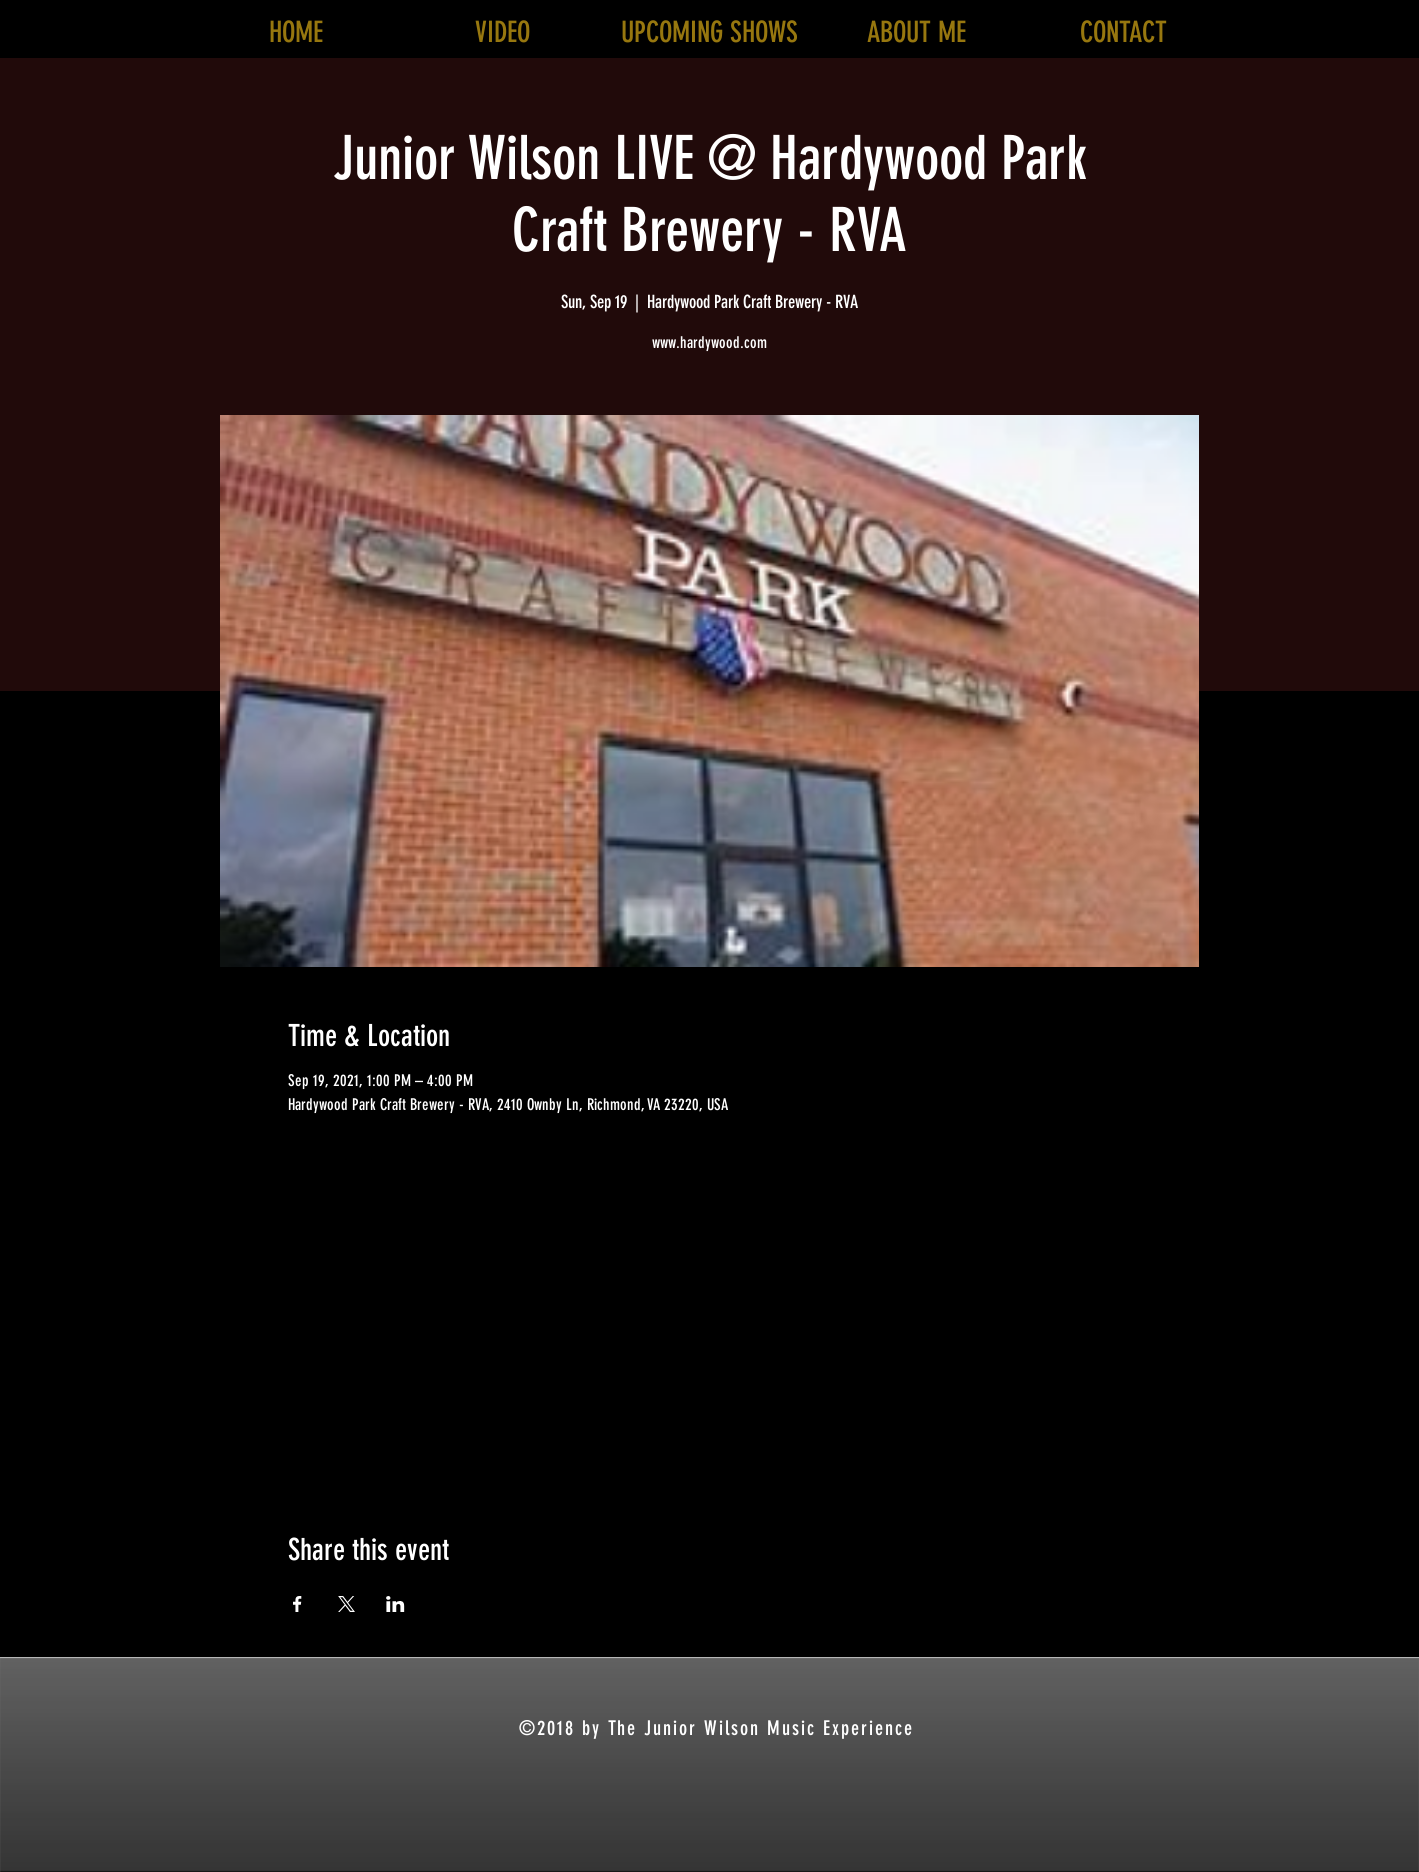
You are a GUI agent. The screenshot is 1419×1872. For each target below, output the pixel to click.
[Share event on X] (346, 1604)
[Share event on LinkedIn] (395, 1604)
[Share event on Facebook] (297, 1604)
